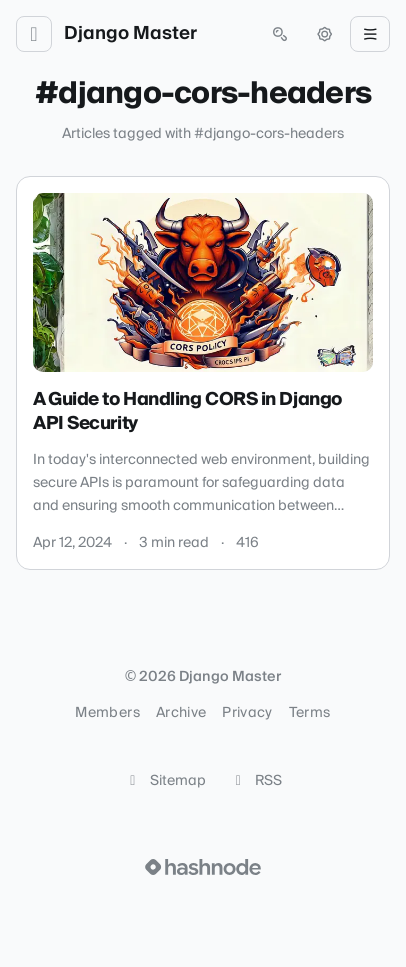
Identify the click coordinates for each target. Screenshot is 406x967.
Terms (310, 713)
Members (107, 713)
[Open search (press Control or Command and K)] (280, 34)
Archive (181, 713)
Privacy (247, 713)
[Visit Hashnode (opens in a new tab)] (203, 867)
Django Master (130, 34)
